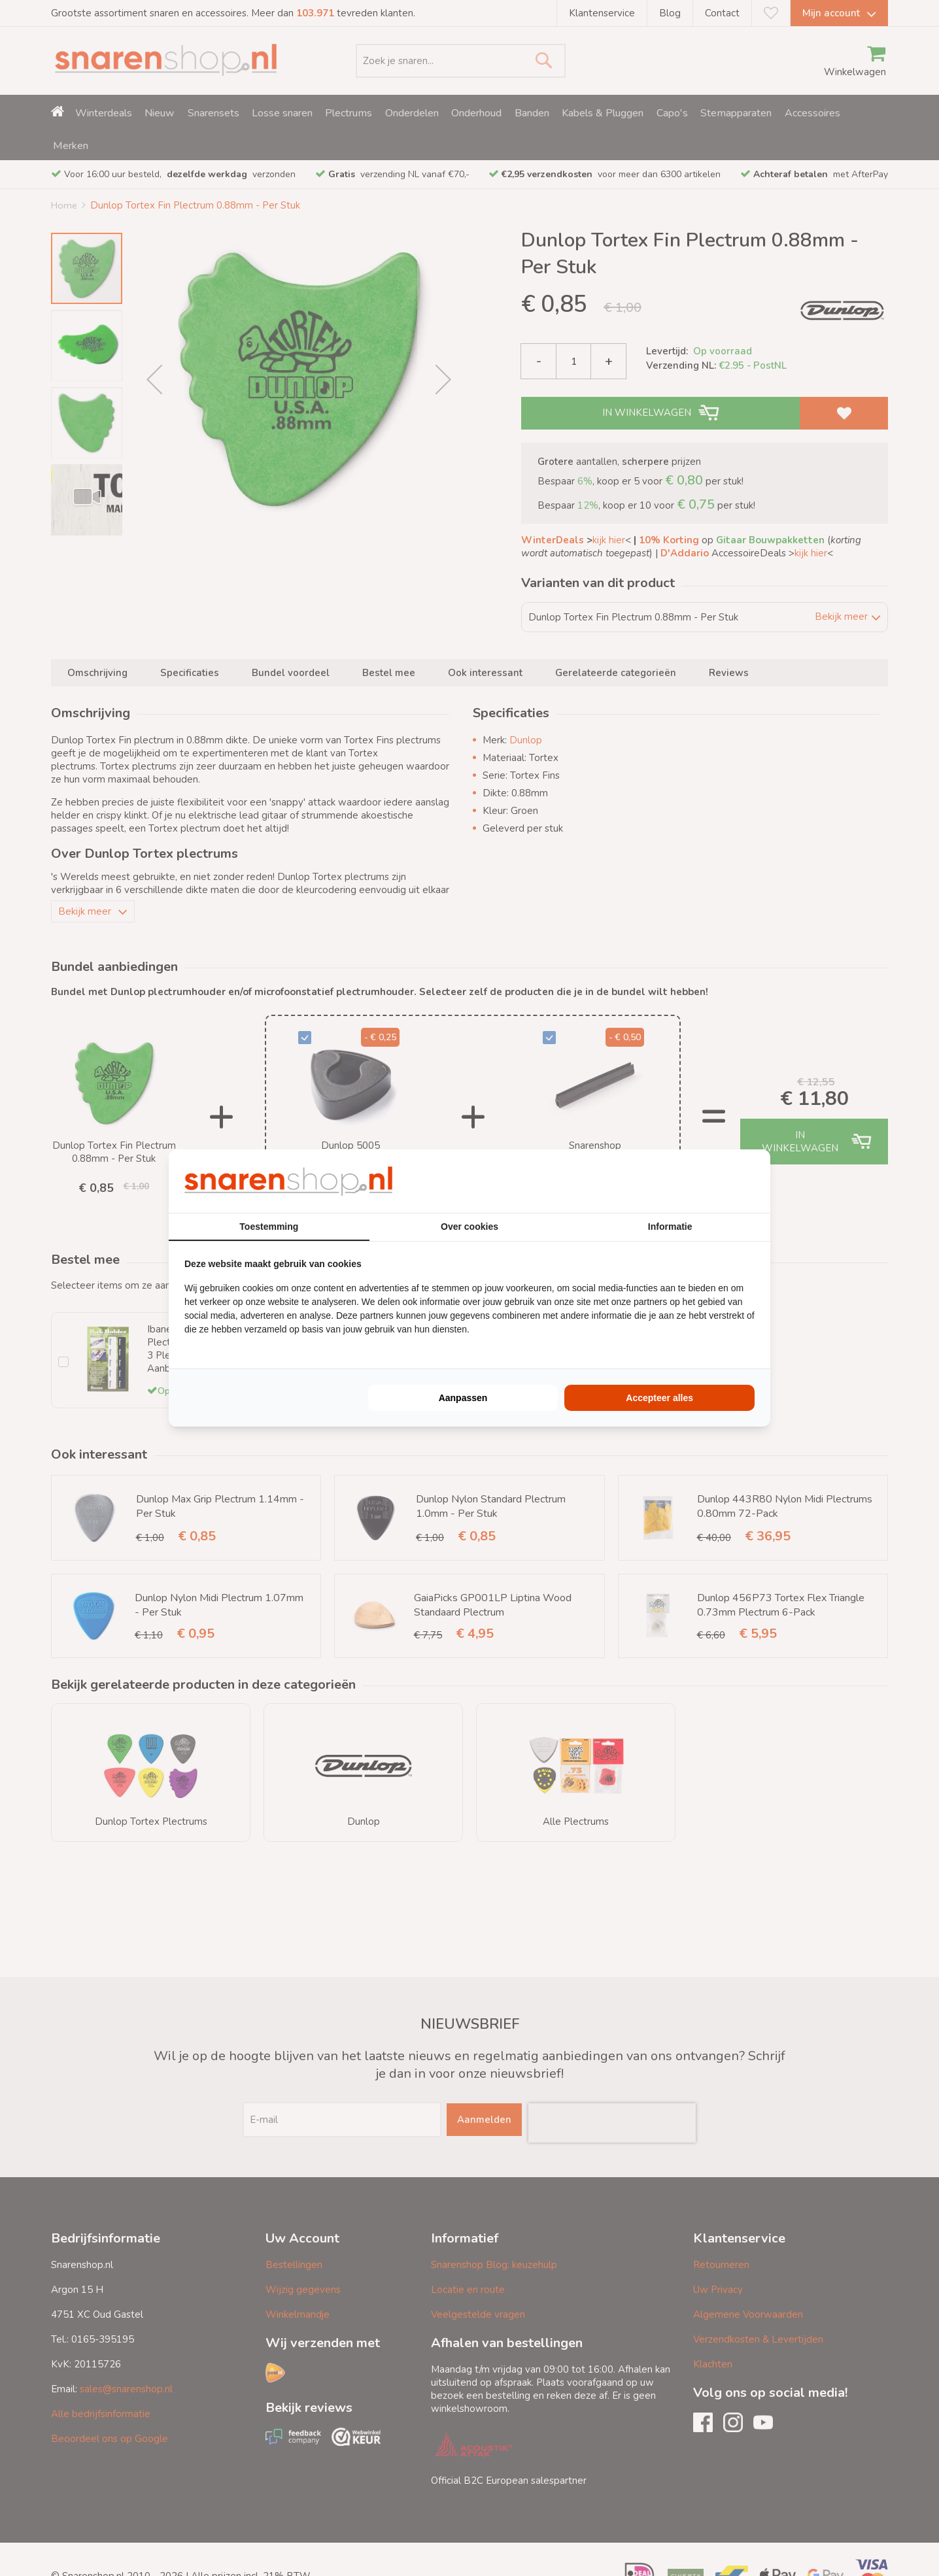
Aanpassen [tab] (463, 1398)
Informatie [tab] (670, 1226)
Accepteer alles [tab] (659, 1398)
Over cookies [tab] (469, 1226)
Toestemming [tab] (268, 1226)
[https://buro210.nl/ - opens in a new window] (706, 1180)
